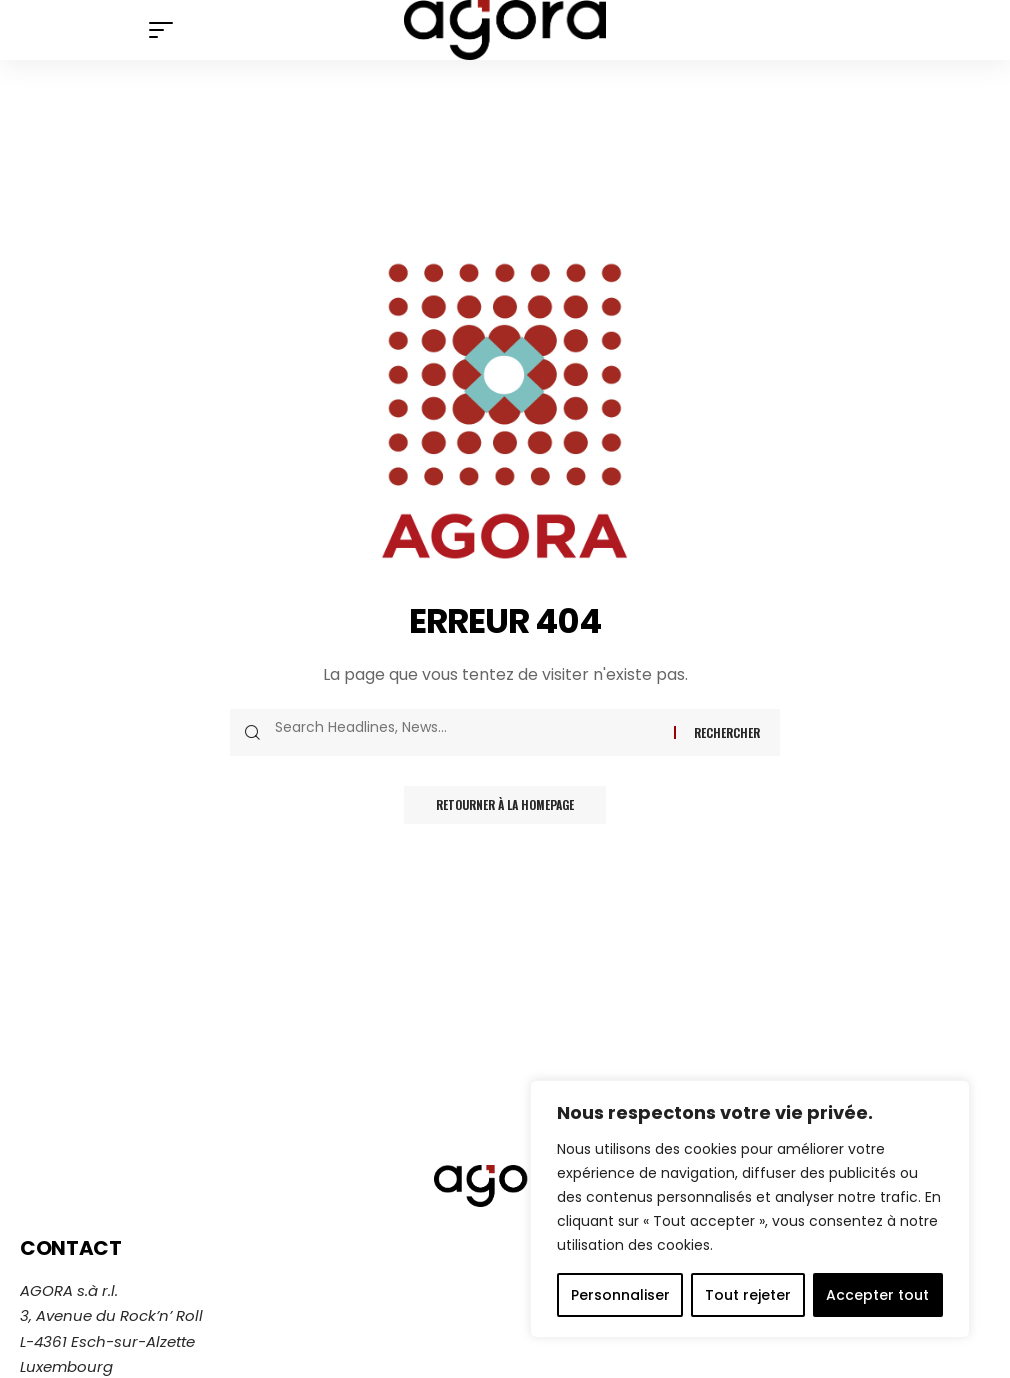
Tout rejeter (748, 1295)
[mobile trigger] (166, 30)
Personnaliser (620, 1295)
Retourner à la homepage (505, 805)
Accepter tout (877, 1295)
